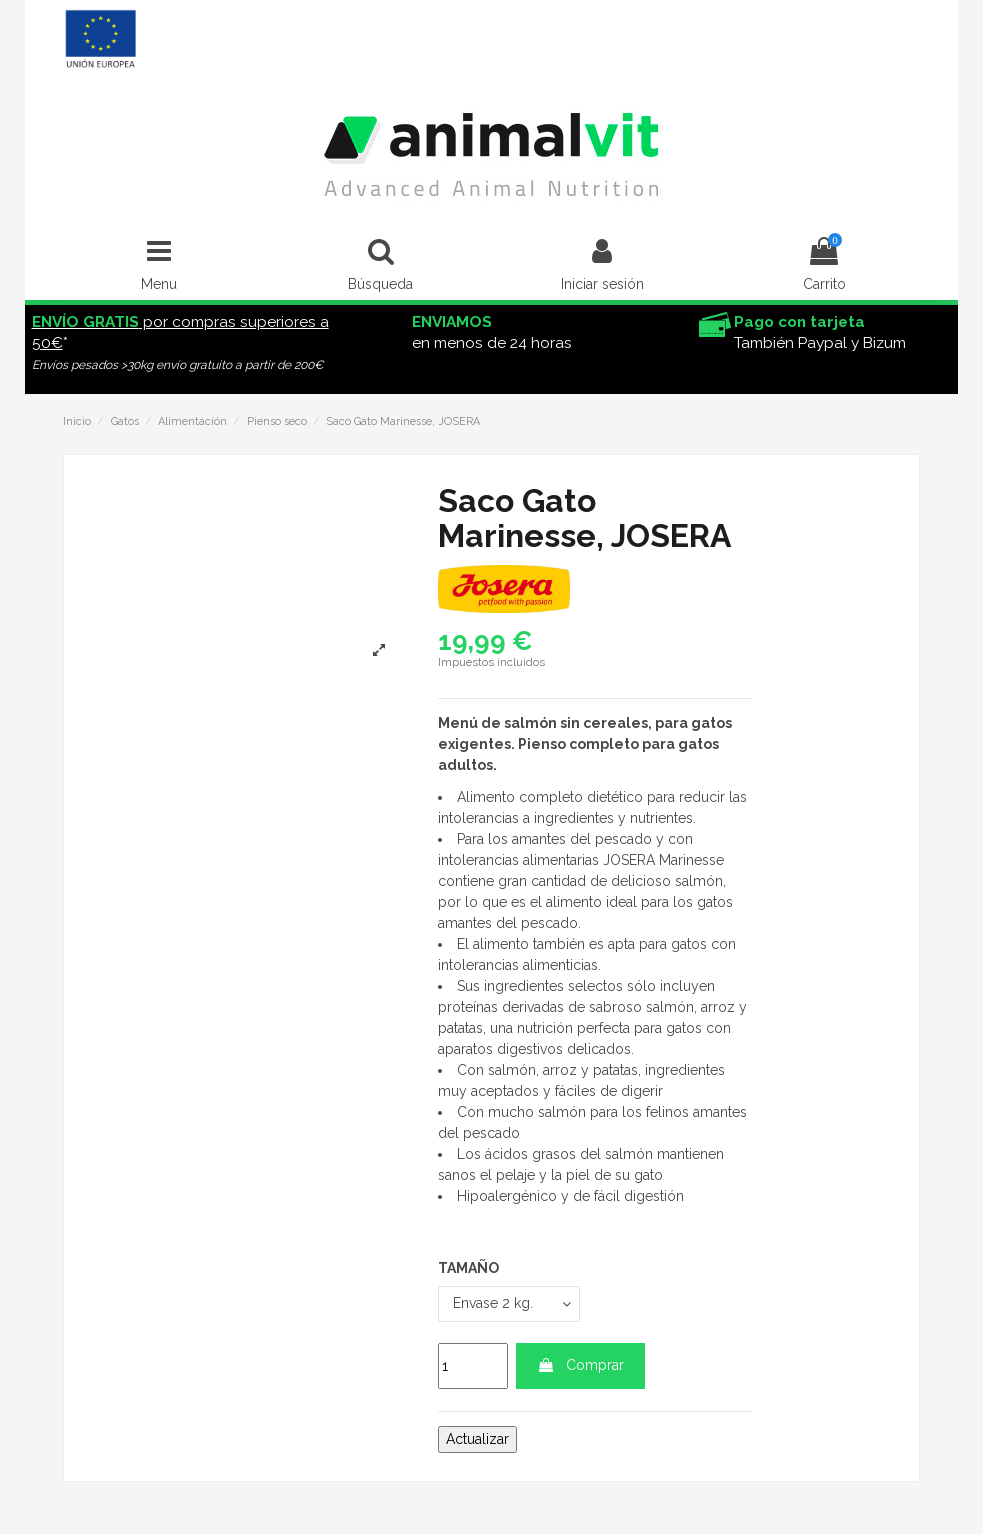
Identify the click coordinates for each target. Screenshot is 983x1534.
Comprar (580, 1365)
